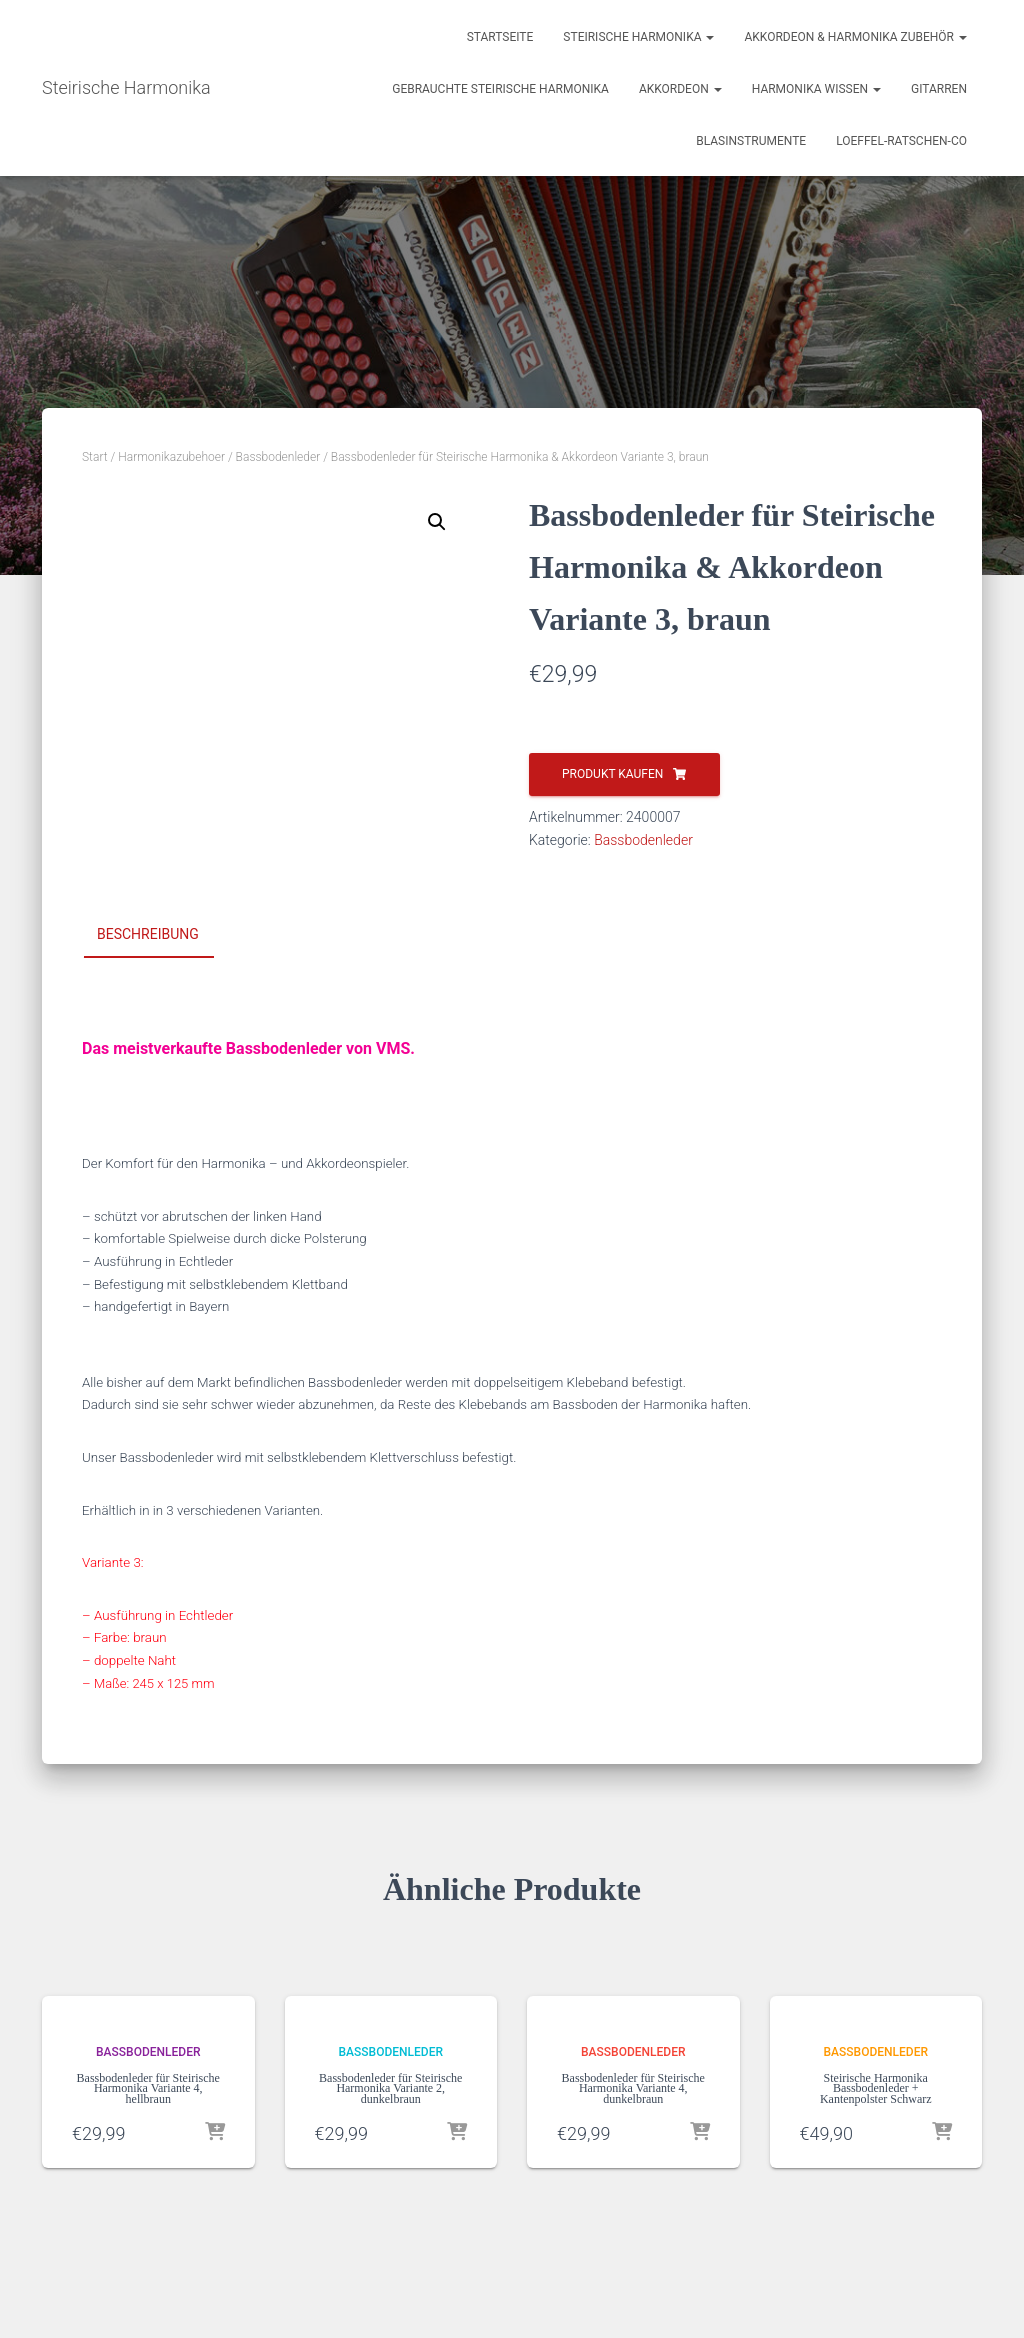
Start (95, 457)
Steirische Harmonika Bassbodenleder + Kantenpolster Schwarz (876, 2088)
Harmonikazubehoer (171, 457)
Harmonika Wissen (816, 89)
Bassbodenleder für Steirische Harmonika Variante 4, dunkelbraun (633, 2088)
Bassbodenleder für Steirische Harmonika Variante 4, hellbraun (148, 2088)
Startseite (500, 37)
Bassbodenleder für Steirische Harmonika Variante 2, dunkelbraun (390, 2088)
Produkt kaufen (612, 774)
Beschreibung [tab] (148, 934)
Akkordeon (680, 89)
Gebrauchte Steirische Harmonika (500, 89)
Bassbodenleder (278, 457)
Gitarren (939, 89)
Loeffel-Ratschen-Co (901, 141)
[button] (437, 522)
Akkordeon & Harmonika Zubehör (855, 37)
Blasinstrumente (751, 141)
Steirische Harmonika (638, 37)
